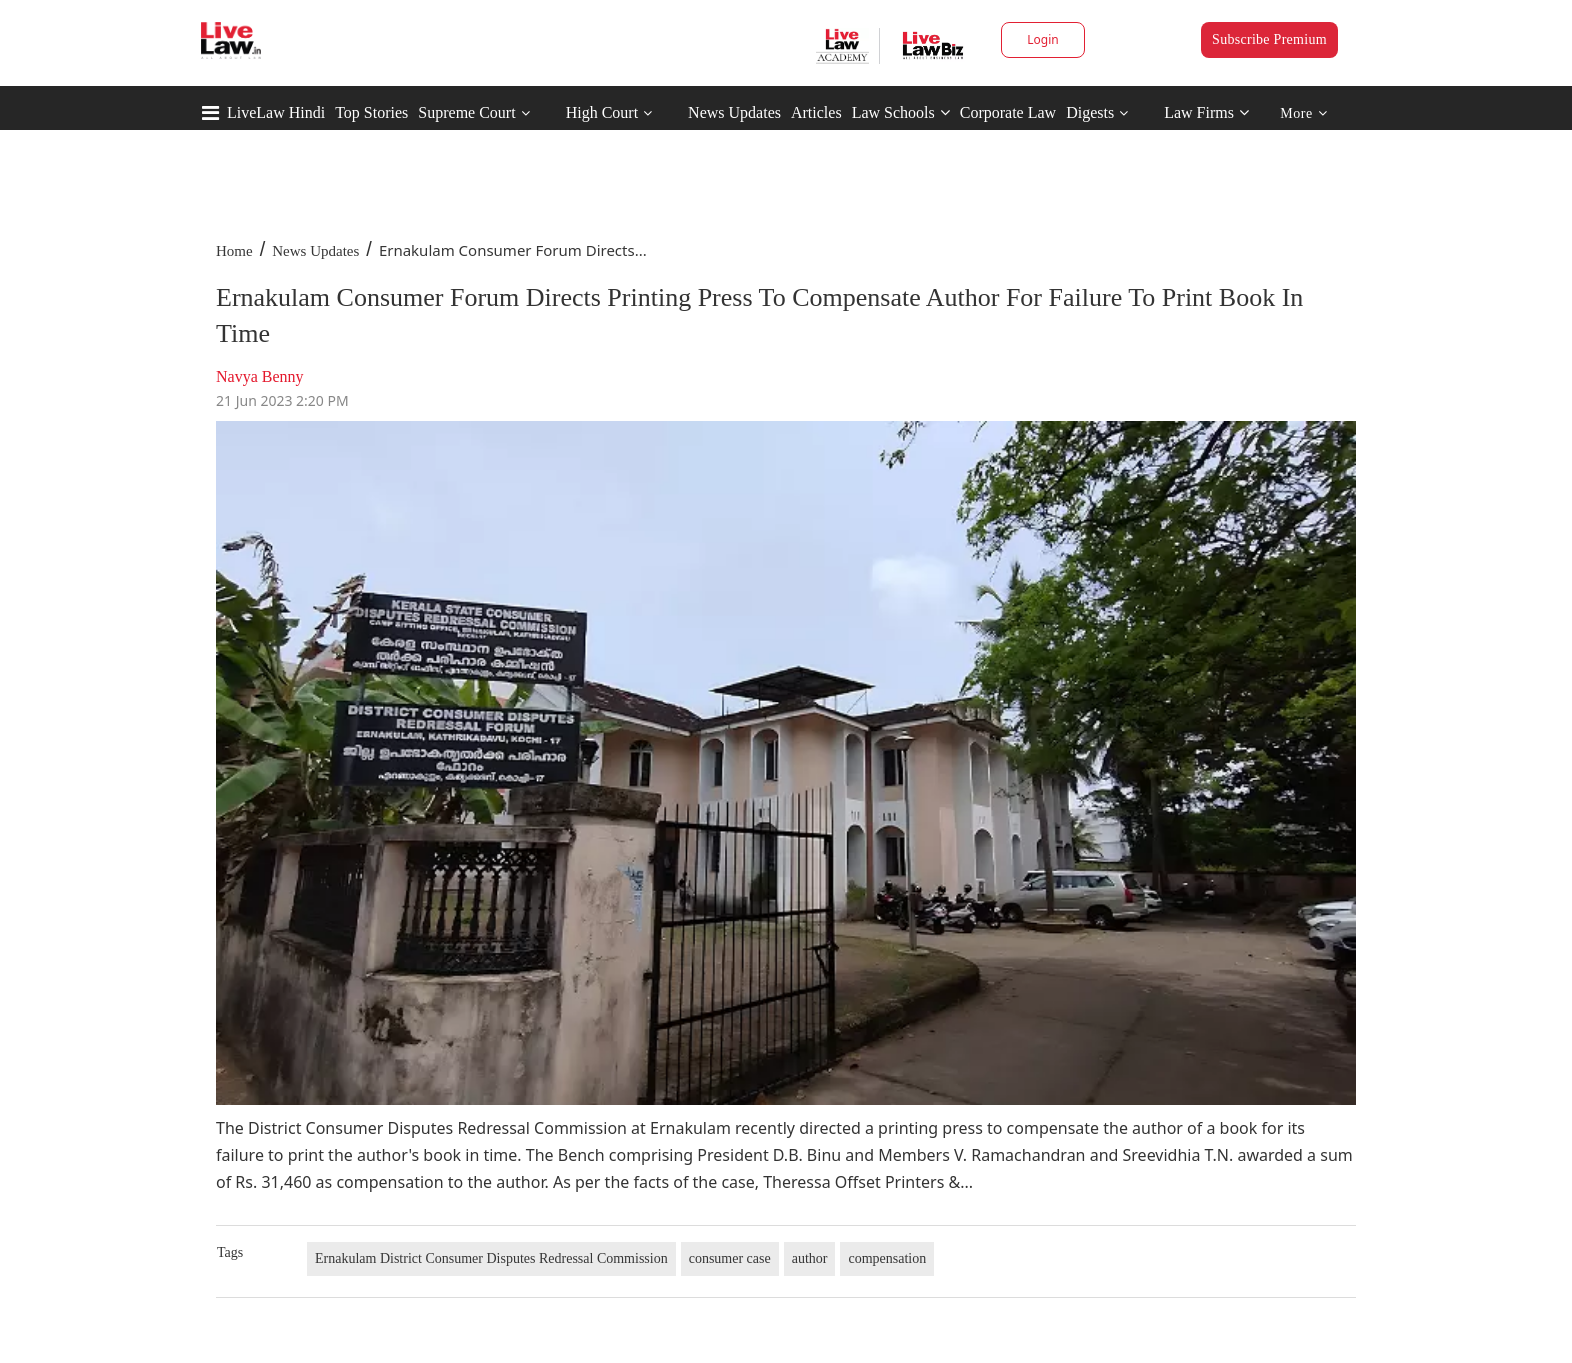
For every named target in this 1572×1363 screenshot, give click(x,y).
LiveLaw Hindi (276, 112)
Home (234, 251)
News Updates (734, 112)
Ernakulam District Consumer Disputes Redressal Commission (491, 1258)
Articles (816, 112)
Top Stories (371, 112)
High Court (602, 112)
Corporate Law (1008, 112)
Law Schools (901, 112)
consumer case (730, 1258)
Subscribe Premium (1269, 39)
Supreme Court (466, 112)
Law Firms (1206, 112)
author (810, 1258)
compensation (887, 1258)
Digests (1090, 112)
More (1303, 113)
